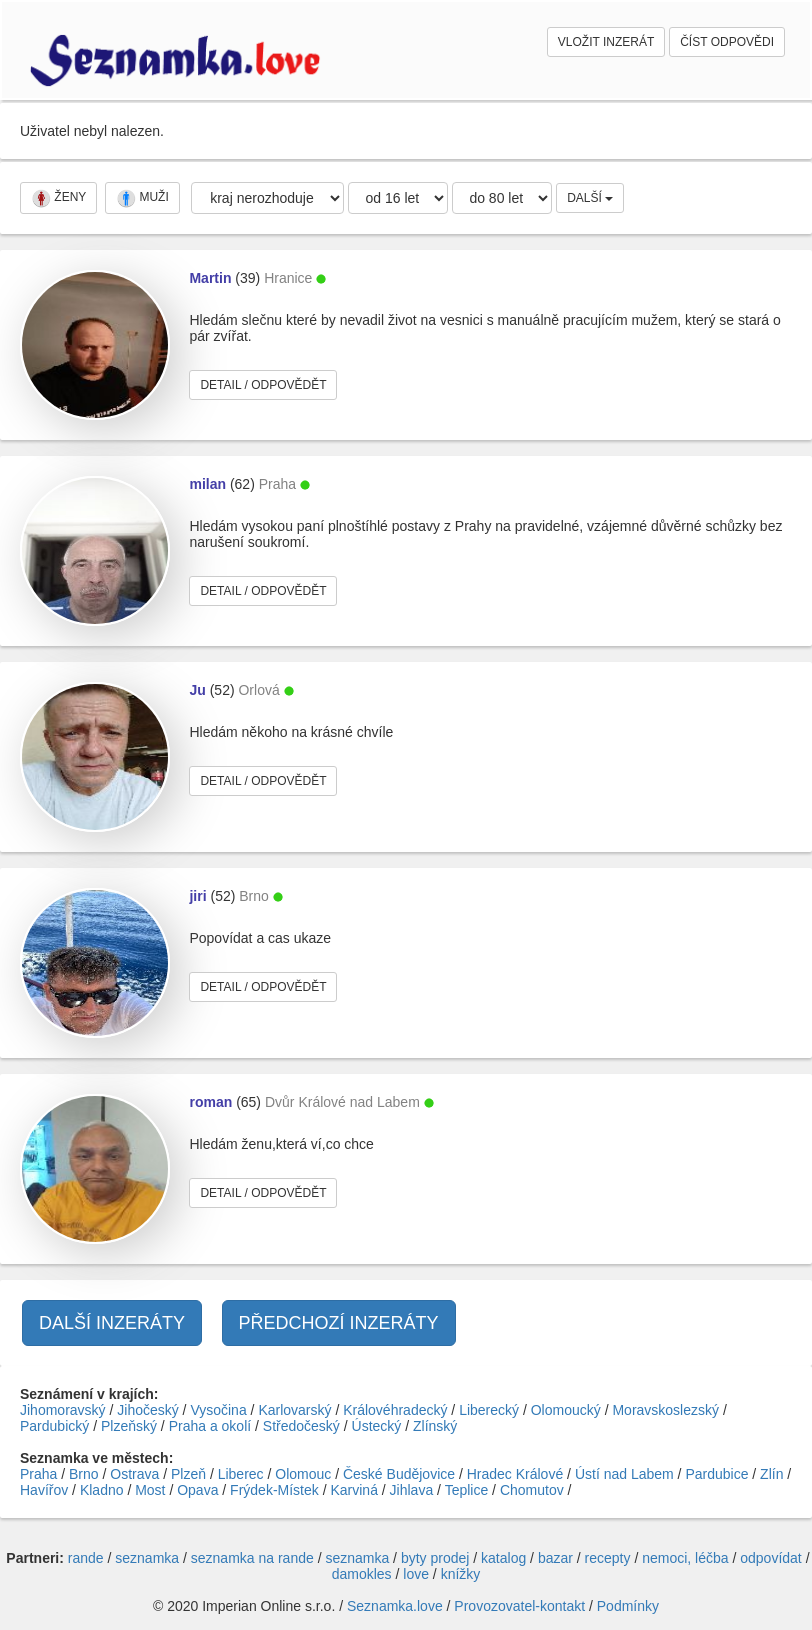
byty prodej (435, 1558)
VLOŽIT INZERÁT (606, 42)
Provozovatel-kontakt (519, 1606)
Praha (38, 1474)
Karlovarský (294, 1410)
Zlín (771, 1474)
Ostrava (134, 1474)
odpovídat (771, 1558)
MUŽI (142, 198)
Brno (84, 1474)
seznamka (147, 1558)
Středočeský (301, 1426)
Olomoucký (566, 1410)
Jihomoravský (63, 1410)
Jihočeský (147, 1410)
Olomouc (303, 1474)
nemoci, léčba (685, 1558)
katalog (503, 1558)
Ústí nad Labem (624, 1474)
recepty (608, 1558)
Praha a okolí (210, 1426)
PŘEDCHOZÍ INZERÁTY (339, 1323)
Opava (197, 1490)
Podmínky (628, 1606)
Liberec (241, 1474)
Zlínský (435, 1426)
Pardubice (716, 1474)
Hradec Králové (515, 1474)
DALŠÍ (590, 198)
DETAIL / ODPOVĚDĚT (263, 385)
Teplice (467, 1490)
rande (86, 1558)
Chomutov (532, 1490)
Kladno (102, 1490)
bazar (555, 1558)
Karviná (353, 1490)
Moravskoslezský (665, 1410)
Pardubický (54, 1426)
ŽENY (58, 198)
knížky (461, 1574)
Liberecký (489, 1410)
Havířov (44, 1490)
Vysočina (218, 1410)
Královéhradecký (395, 1410)
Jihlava (412, 1490)
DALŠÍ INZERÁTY (112, 1323)
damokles (362, 1574)
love (416, 1574)
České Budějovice (399, 1474)
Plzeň (188, 1474)
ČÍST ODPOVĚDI (727, 42)
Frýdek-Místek (274, 1490)
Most (150, 1490)
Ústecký (377, 1426)
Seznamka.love (395, 1606)
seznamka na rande (252, 1558)
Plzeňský (129, 1426)
